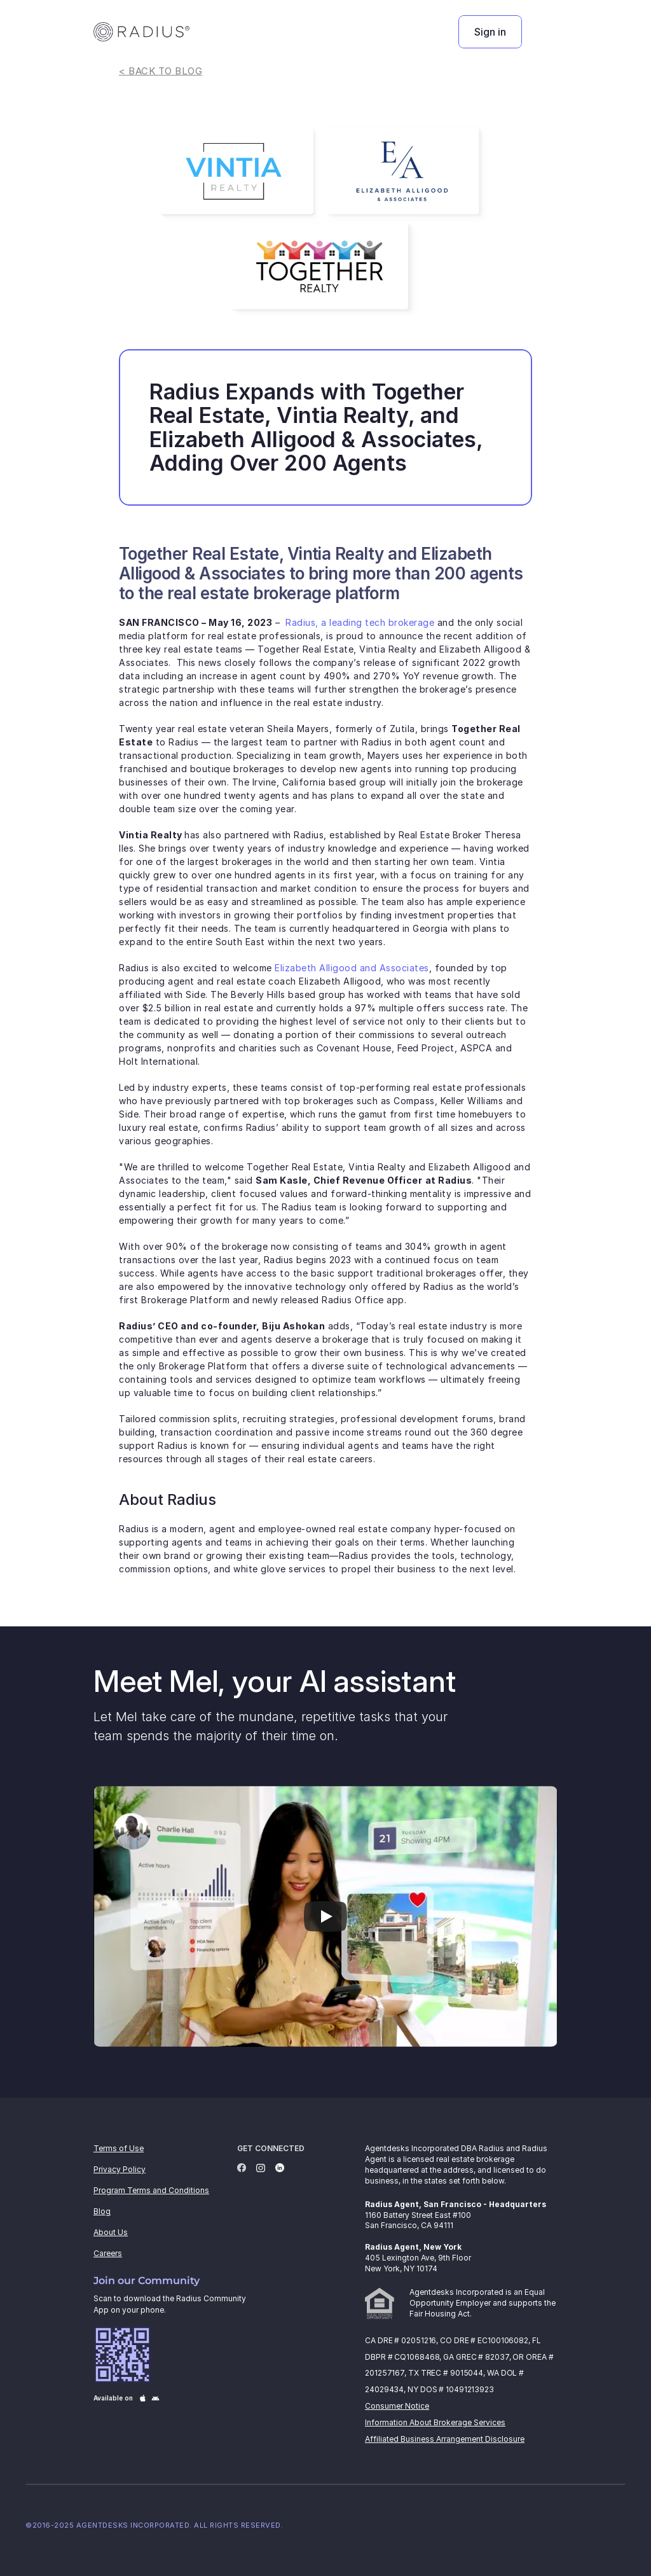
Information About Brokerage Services (435, 2422)
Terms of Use (118, 2148)
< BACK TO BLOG (160, 71)
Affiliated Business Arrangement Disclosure (444, 2439)
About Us (110, 2232)
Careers (107, 2253)
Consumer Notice (397, 2406)
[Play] (325, 1916)
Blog (102, 2211)
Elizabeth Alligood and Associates (352, 967)
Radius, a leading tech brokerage (359, 622)
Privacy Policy (119, 2169)
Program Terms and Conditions (151, 2190)
